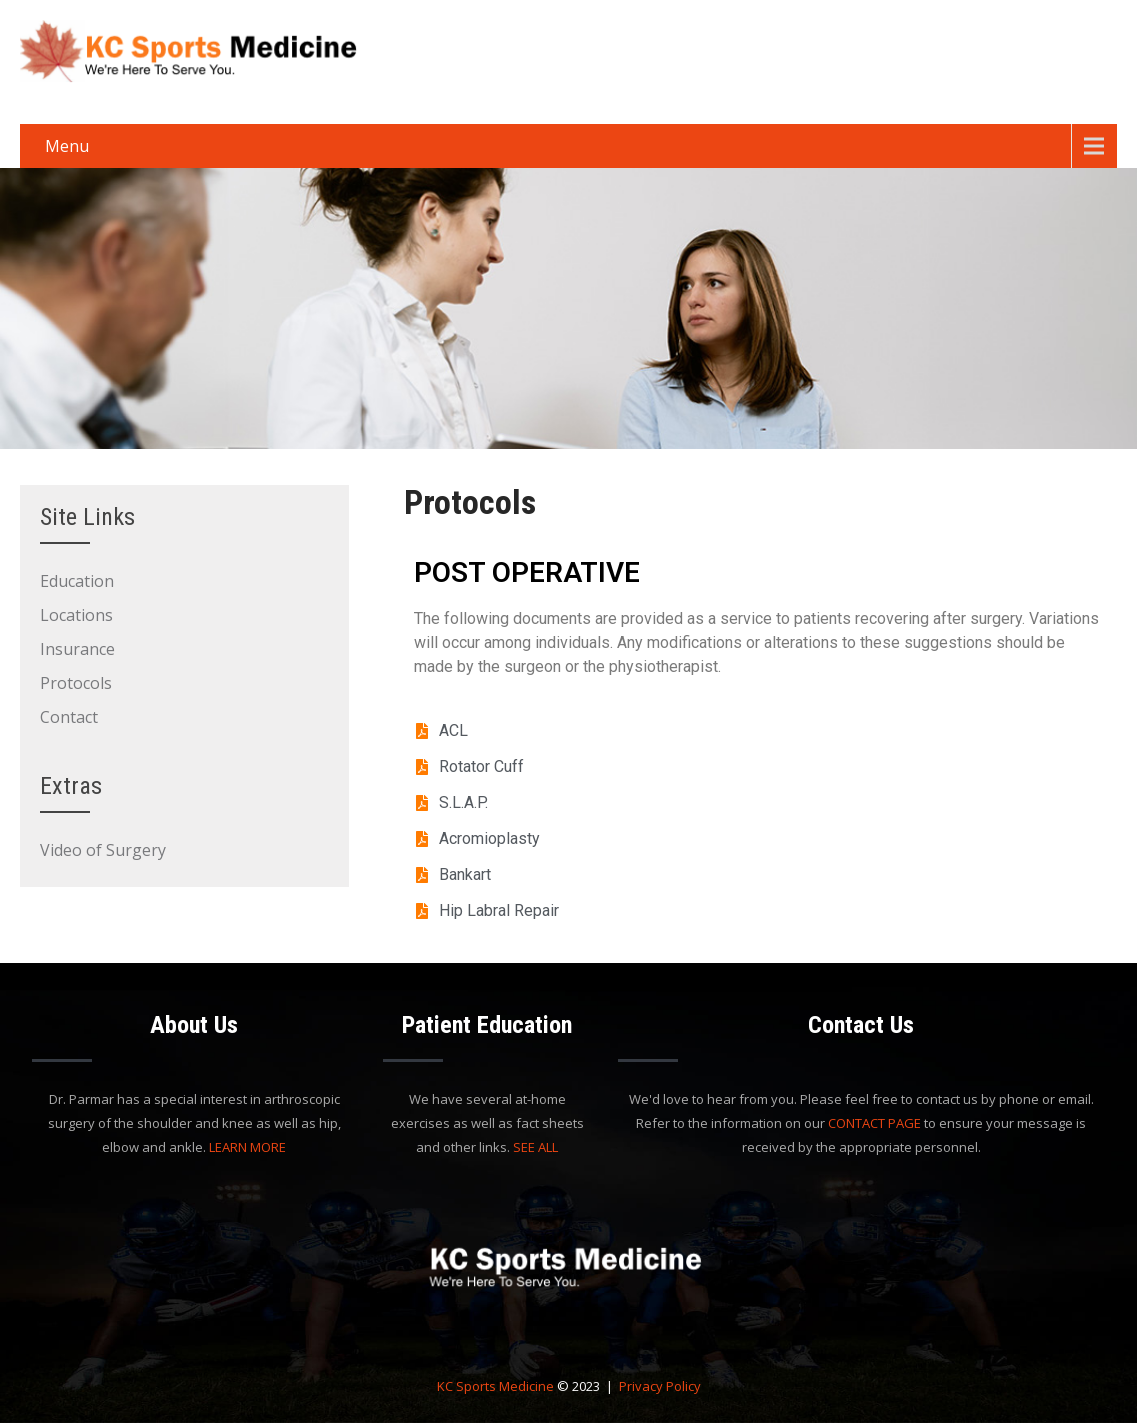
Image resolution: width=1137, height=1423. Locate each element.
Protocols (76, 683)
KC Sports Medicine (495, 1386)
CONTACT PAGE (874, 1123)
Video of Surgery (103, 850)
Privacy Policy (660, 1386)
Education (77, 581)
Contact (69, 717)
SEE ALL (535, 1147)
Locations (76, 615)
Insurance (77, 649)
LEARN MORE (247, 1147)
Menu (67, 146)
